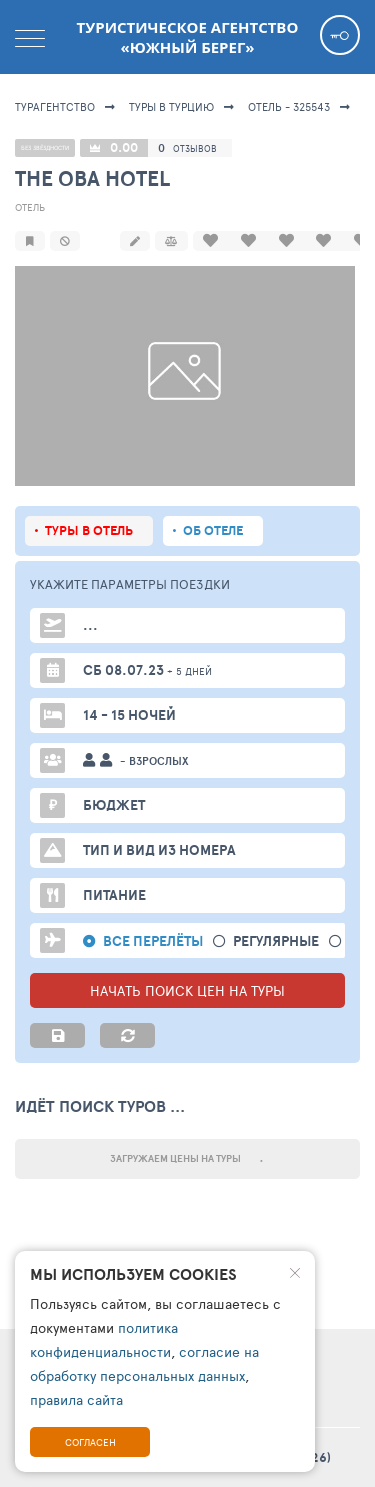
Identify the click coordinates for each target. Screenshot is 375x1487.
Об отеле (213, 530)
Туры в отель (89, 530)
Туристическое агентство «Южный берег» (188, 37)
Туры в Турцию (171, 106)
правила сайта (76, 1399)
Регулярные (276, 941)
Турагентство (55, 106)
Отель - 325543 (289, 106)
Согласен (90, 1442)
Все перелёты (153, 941)
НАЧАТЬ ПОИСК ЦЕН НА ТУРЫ (187, 990)
